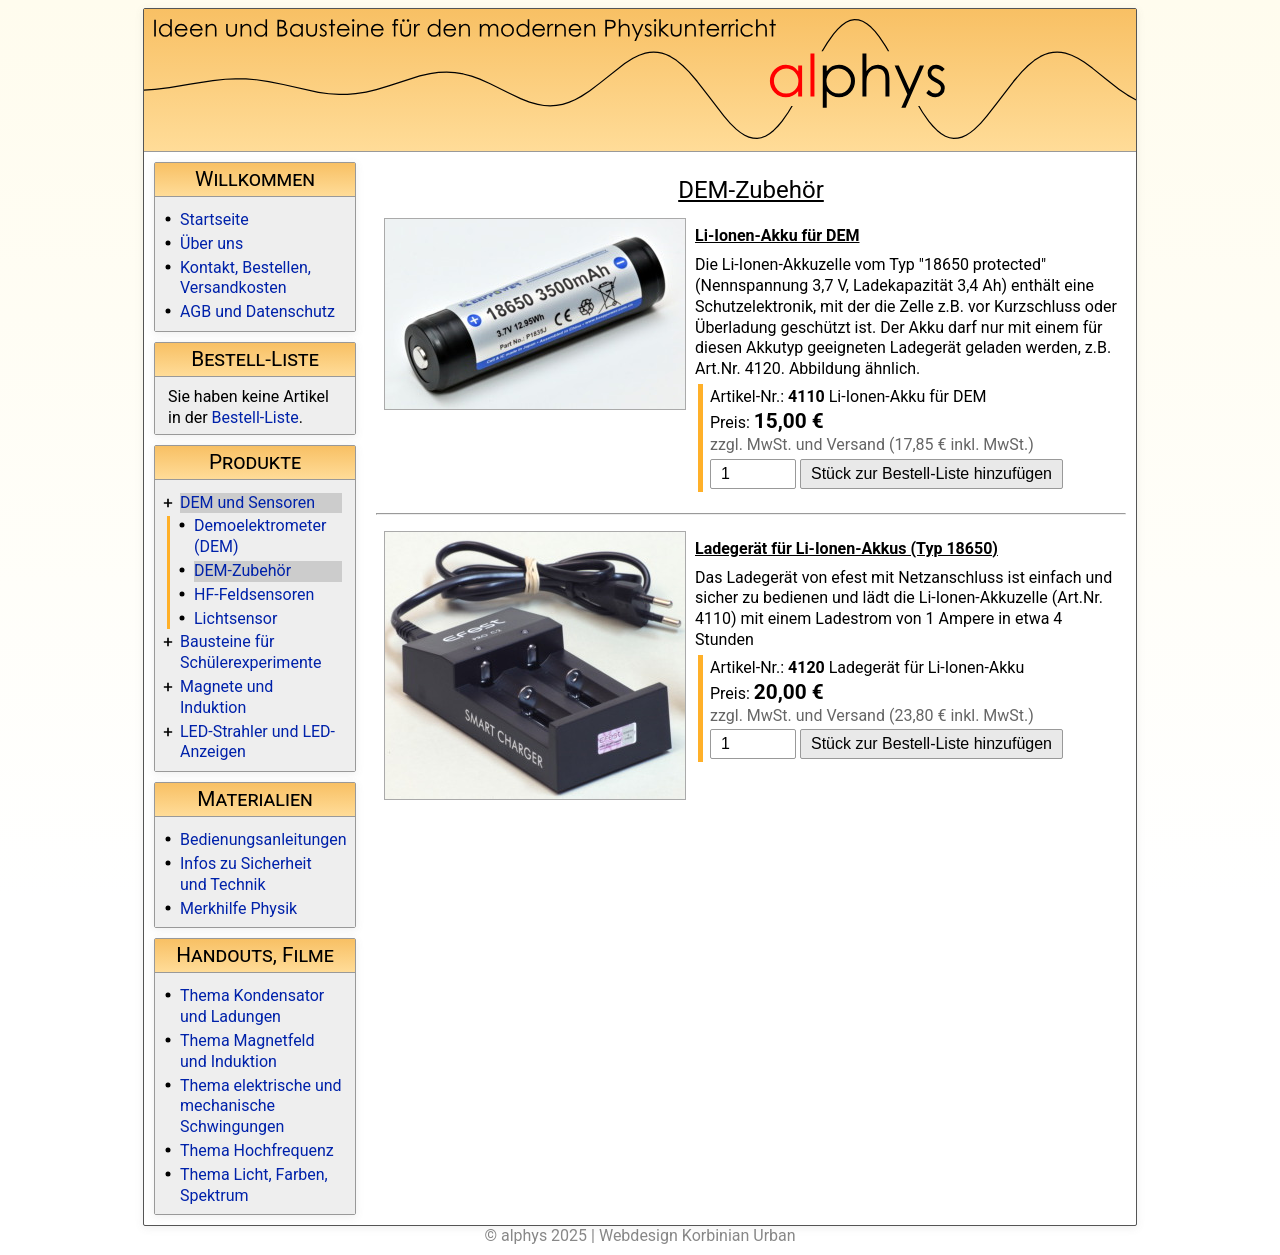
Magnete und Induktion (226, 697)
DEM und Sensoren (247, 502)
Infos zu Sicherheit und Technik (246, 874)
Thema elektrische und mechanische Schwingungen (261, 1106)
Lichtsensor (235, 618)
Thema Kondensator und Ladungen (252, 1006)
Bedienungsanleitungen (263, 839)
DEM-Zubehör (242, 570)
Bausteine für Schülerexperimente (250, 652)
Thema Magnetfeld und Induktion (247, 1051)
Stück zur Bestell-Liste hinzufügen (931, 473)
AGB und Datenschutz (257, 311)
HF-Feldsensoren (254, 594)
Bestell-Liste (255, 417)
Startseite (214, 219)
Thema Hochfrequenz (257, 1150)
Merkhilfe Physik (238, 908)
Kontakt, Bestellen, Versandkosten (245, 278)
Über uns (211, 243)
